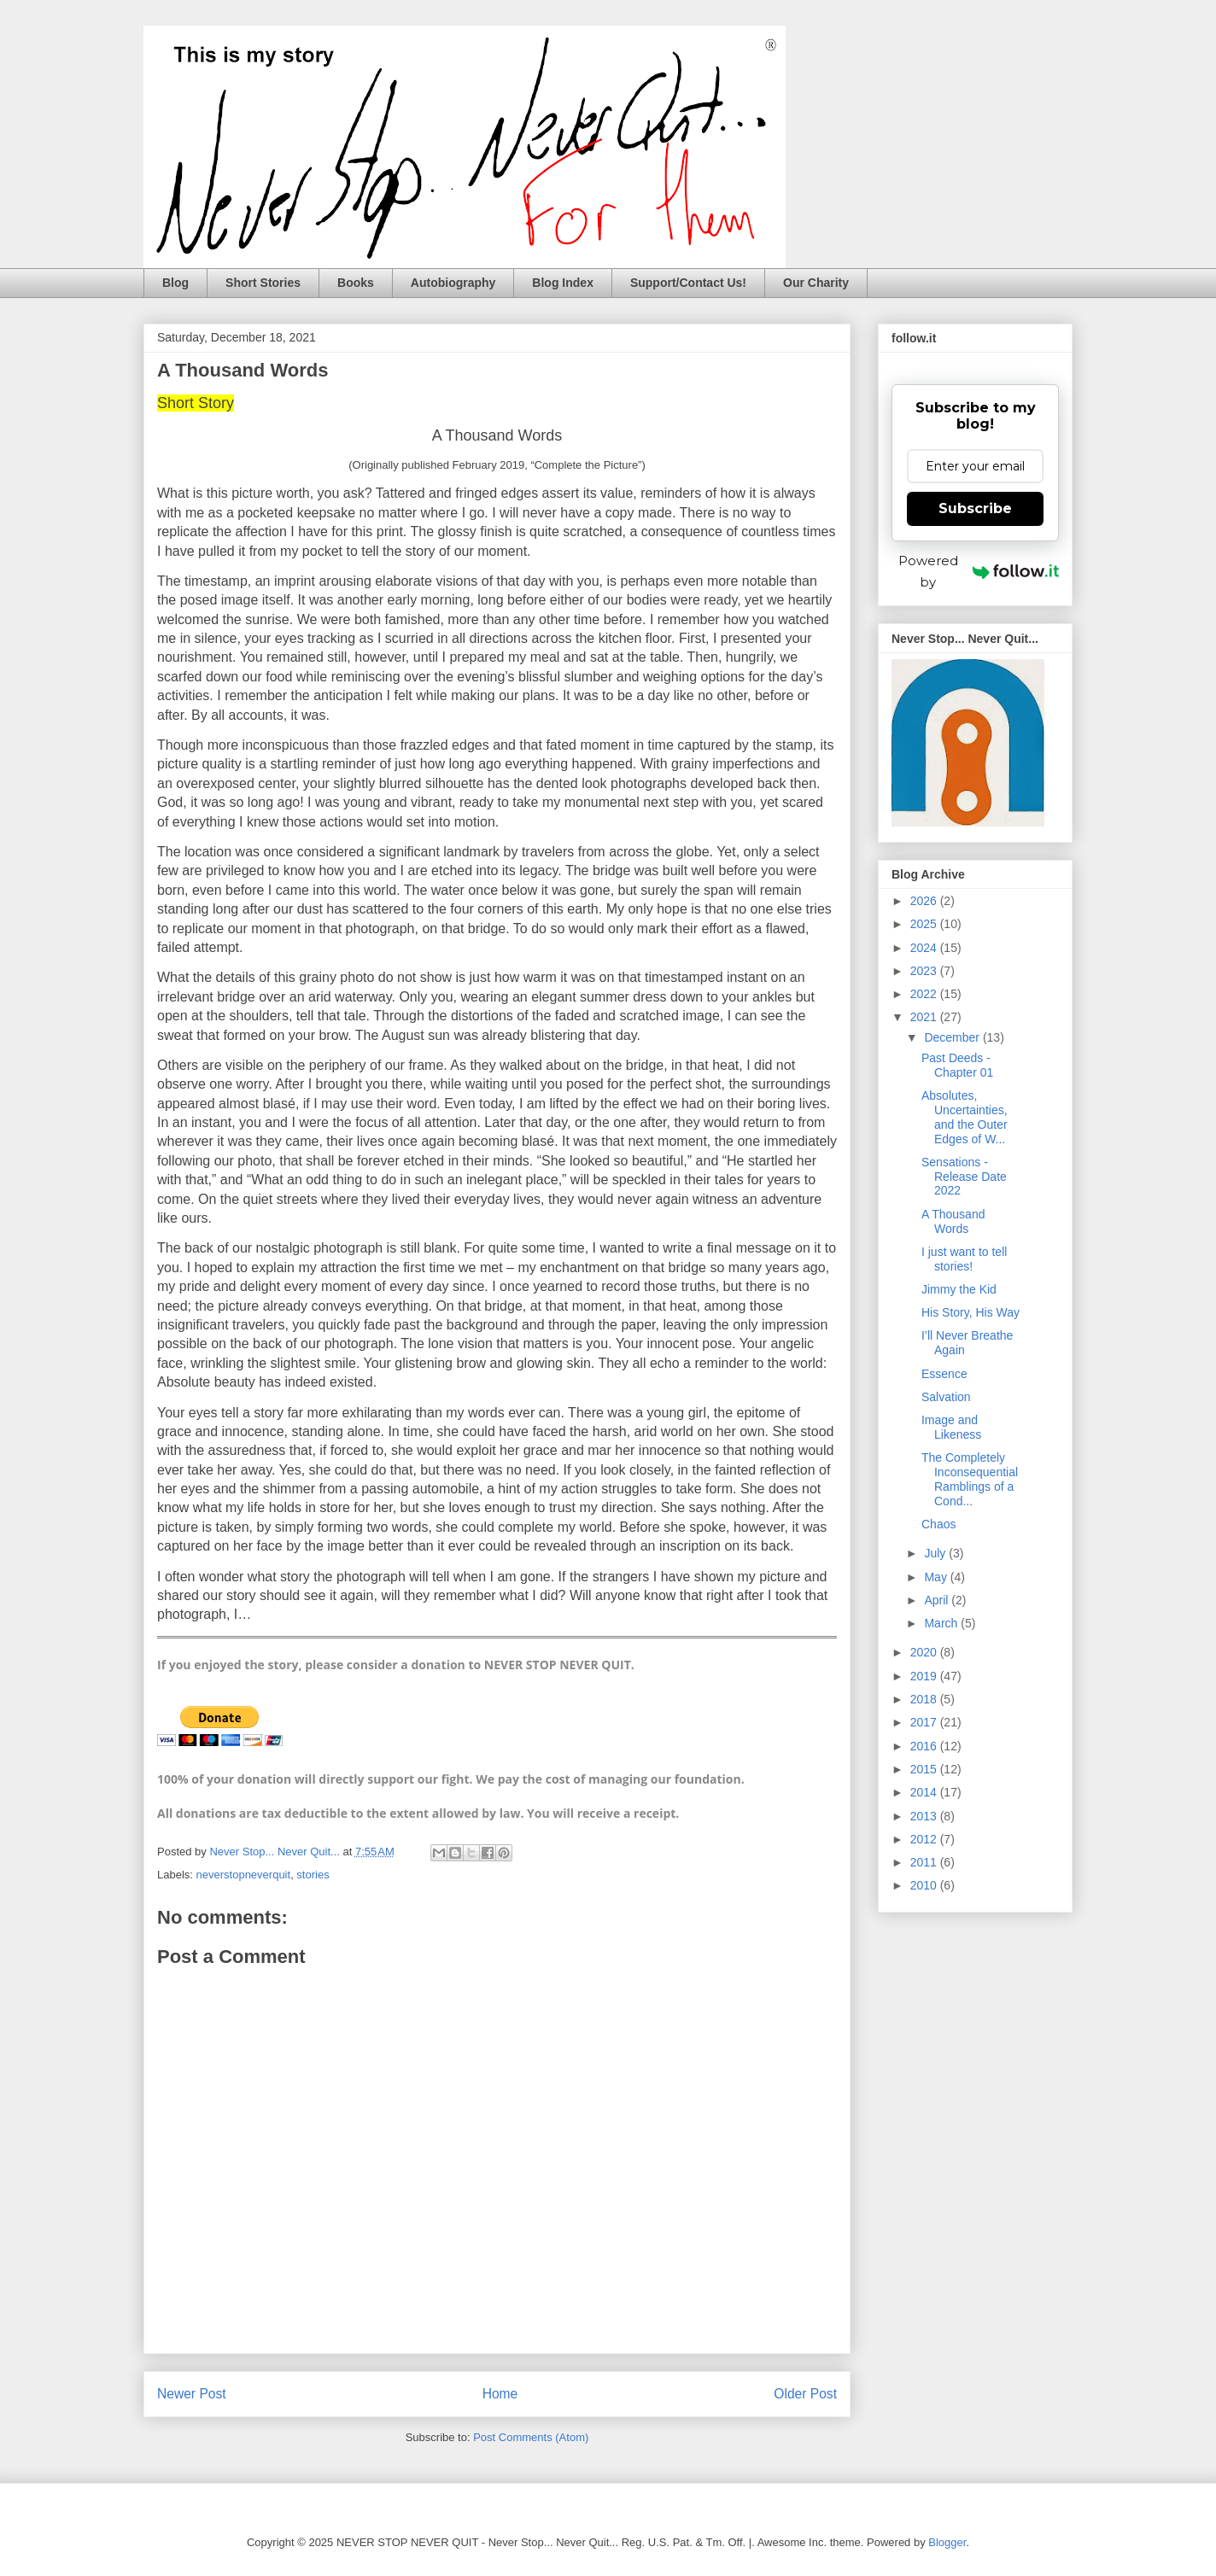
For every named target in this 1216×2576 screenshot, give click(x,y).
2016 (925, 1746)
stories (312, 1874)
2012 (925, 1839)
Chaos (938, 1524)
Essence (944, 1374)
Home (500, 2393)
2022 (925, 994)
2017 (925, 1722)
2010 (925, 1885)
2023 (925, 971)
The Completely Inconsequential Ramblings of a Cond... (969, 1479)
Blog (175, 282)
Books (355, 282)
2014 (925, 1792)
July (936, 1553)
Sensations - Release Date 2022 (964, 1176)
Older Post (805, 2393)
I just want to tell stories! (964, 1259)
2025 (925, 924)
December (953, 1037)
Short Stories (263, 282)
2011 (925, 1862)
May (937, 1577)
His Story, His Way (970, 1312)
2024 (925, 948)
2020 (925, 1652)
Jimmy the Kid (959, 1289)
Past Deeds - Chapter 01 (957, 1065)
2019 (925, 1676)
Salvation (946, 1397)
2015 (925, 1769)
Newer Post (191, 2393)
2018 (925, 1699)
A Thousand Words (497, 435)
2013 (925, 1816)
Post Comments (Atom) (530, 2437)
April (937, 1600)
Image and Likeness (951, 1427)
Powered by (978, 571)
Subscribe (975, 508)
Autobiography (453, 282)
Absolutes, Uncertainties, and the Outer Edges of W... (964, 1117)
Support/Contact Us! (688, 282)
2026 (925, 901)
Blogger (947, 2542)
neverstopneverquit (243, 1874)
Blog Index (562, 282)
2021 (925, 1017)
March (942, 1623)
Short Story (195, 403)
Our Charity (816, 282)
